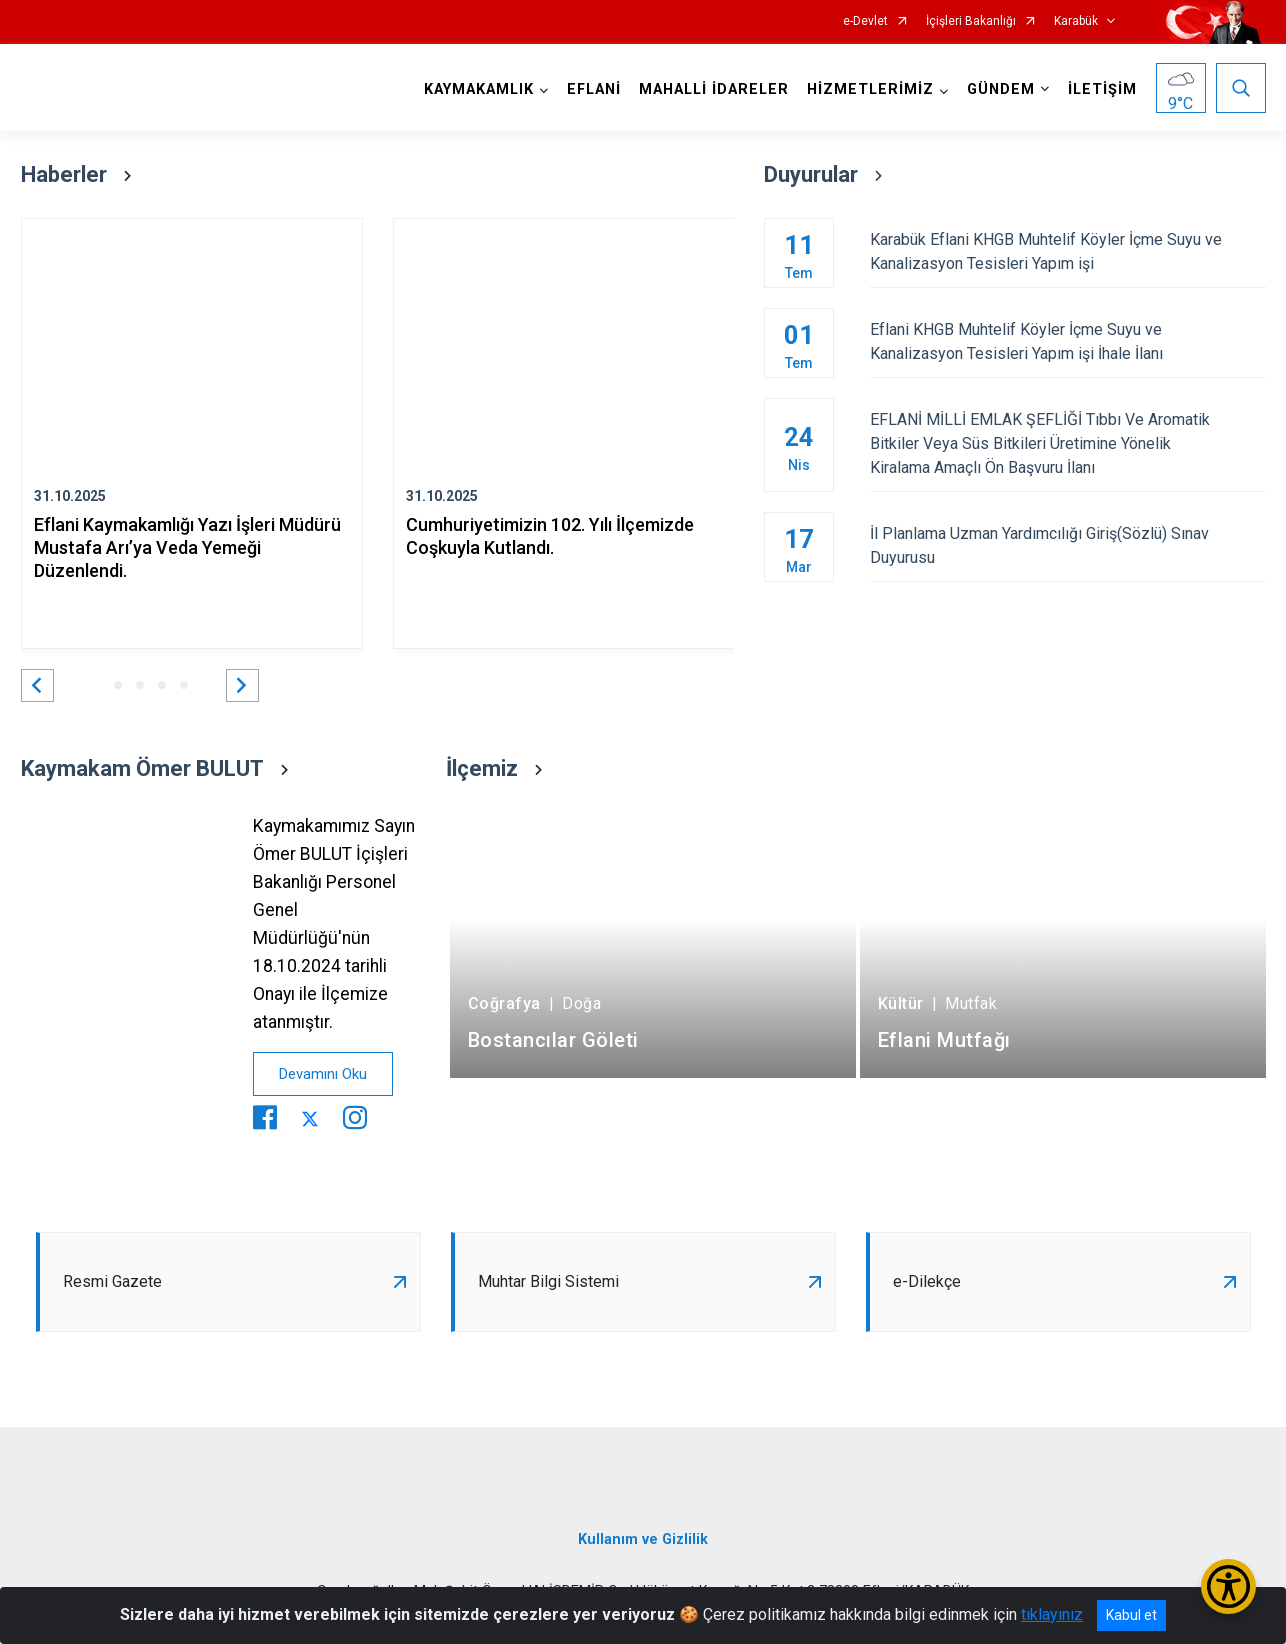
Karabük (1076, 21)
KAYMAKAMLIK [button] (479, 89)
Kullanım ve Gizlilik (643, 1539)
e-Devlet (865, 21)
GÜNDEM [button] (1001, 89)
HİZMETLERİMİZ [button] (870, 89)
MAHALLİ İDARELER (714, 89)
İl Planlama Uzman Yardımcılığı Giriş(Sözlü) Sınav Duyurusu (1067, 545)
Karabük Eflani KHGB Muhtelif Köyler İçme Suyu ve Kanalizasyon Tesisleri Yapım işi (1067, 251)
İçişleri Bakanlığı (971, 21)
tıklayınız (1052, 1614)
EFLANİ (594, 89)
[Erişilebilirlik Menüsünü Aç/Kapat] (1228, 1586)
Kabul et (1131, 1615)
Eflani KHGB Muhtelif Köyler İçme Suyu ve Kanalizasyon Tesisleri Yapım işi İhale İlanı (1067, 341)
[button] (37, 685)
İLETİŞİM (1102, 89)
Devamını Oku (323, 1074)
